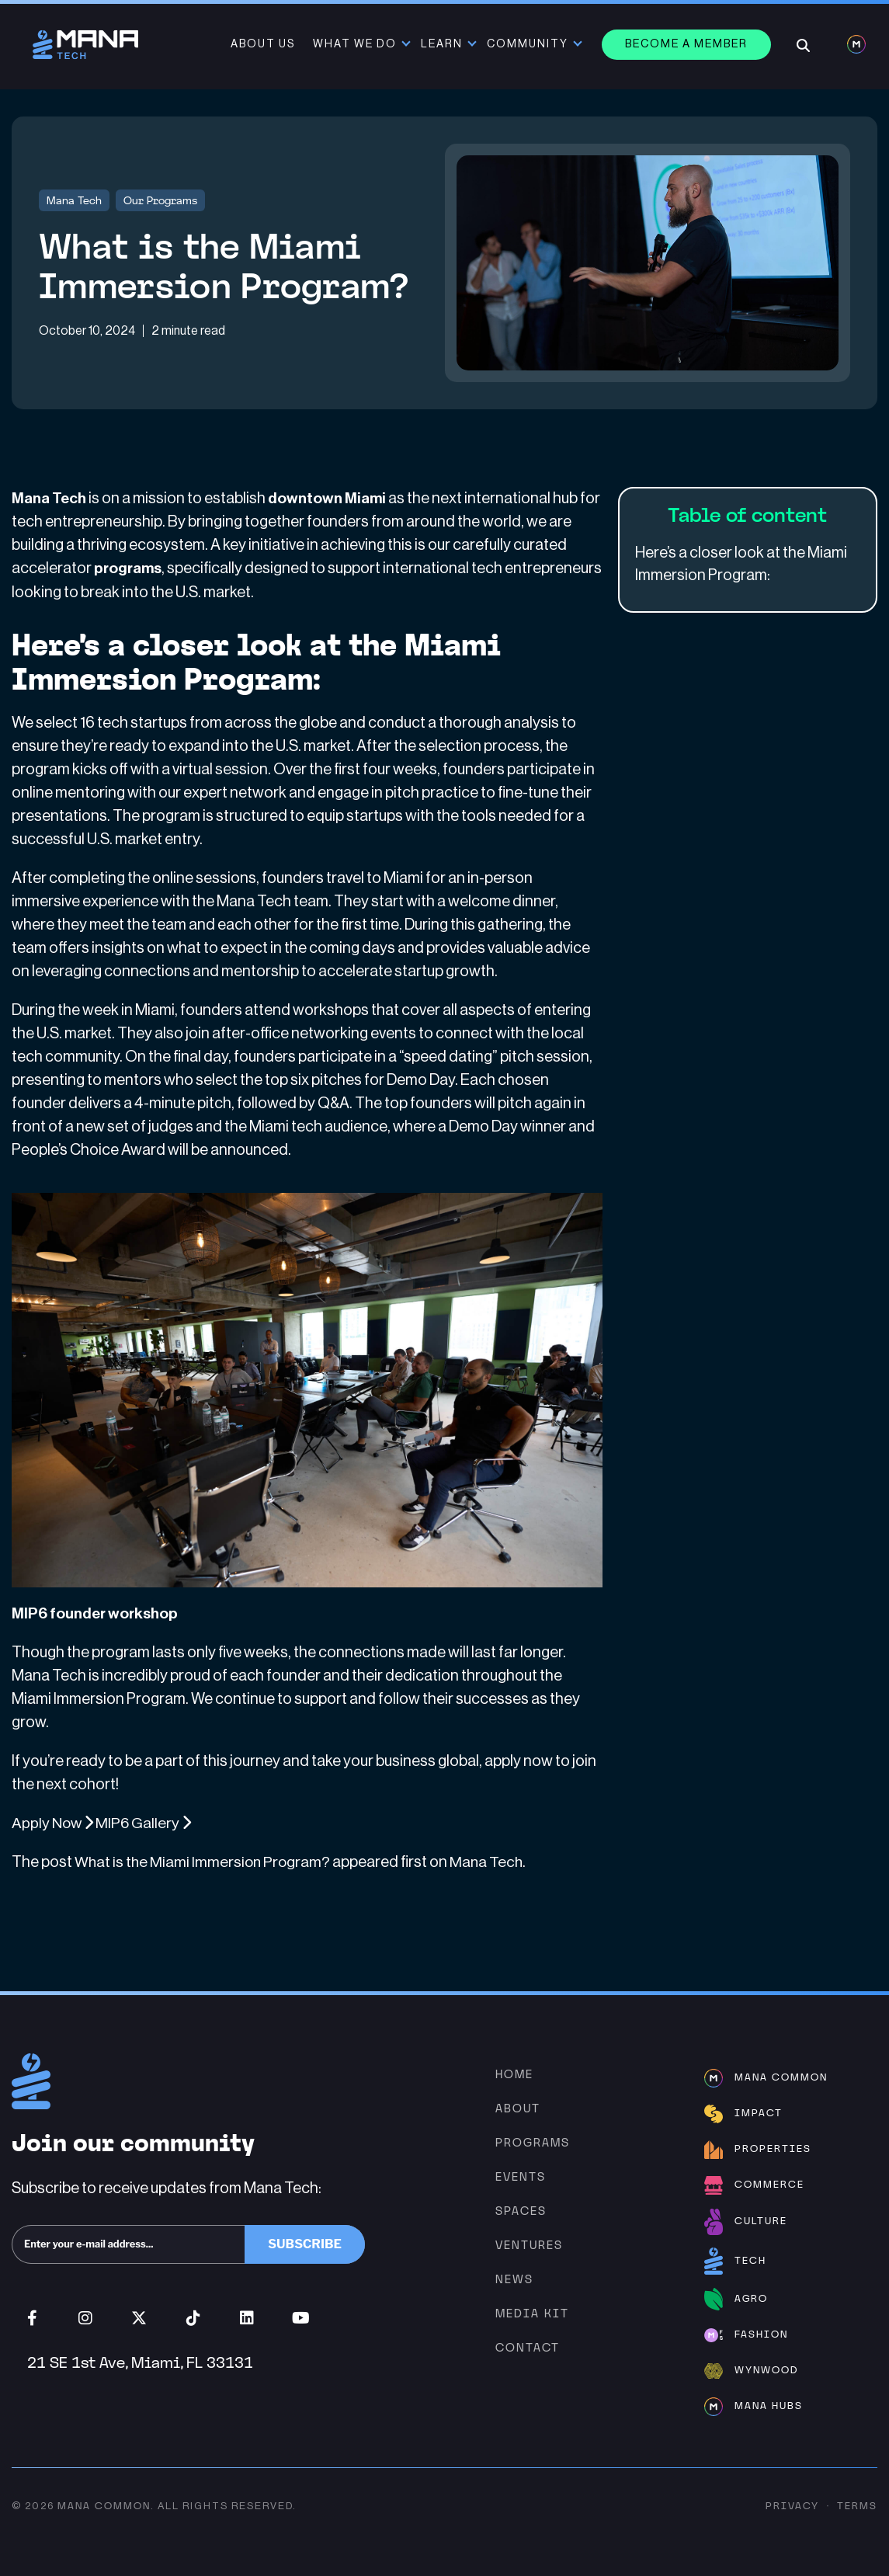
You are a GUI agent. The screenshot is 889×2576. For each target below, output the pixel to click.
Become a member (688, 44)
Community (529, 44)
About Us (264, 44)
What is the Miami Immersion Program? (204, 1862)
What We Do (356, 44)
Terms (857, 2506)
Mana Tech (74, 200)
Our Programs (160, 200)
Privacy (792, 2506)
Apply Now (53, 1823)
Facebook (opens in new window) (32, 2317)
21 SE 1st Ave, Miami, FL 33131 (140, 2361)
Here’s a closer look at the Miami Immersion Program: (741, 565)
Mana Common (104, 2506)
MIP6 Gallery (146, 1823)
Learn (443, 44)
